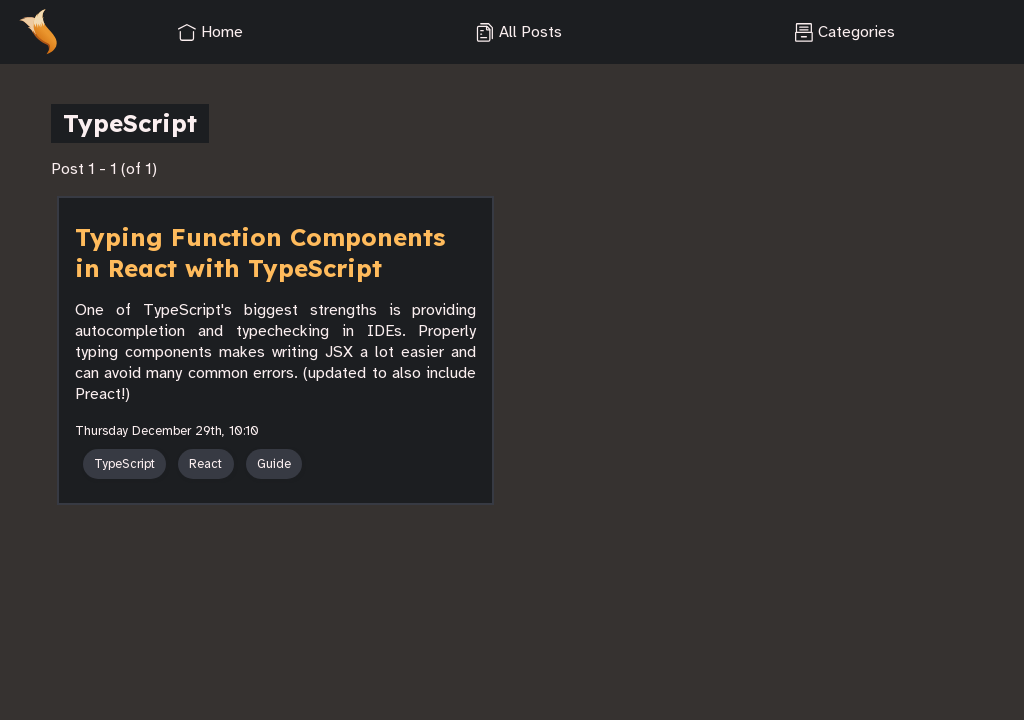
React (205, 464)
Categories (844, 32)
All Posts (518, 32)
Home (210, 32)
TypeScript (124, 464)
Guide (274, 464)
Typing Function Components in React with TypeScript (260, 252)
